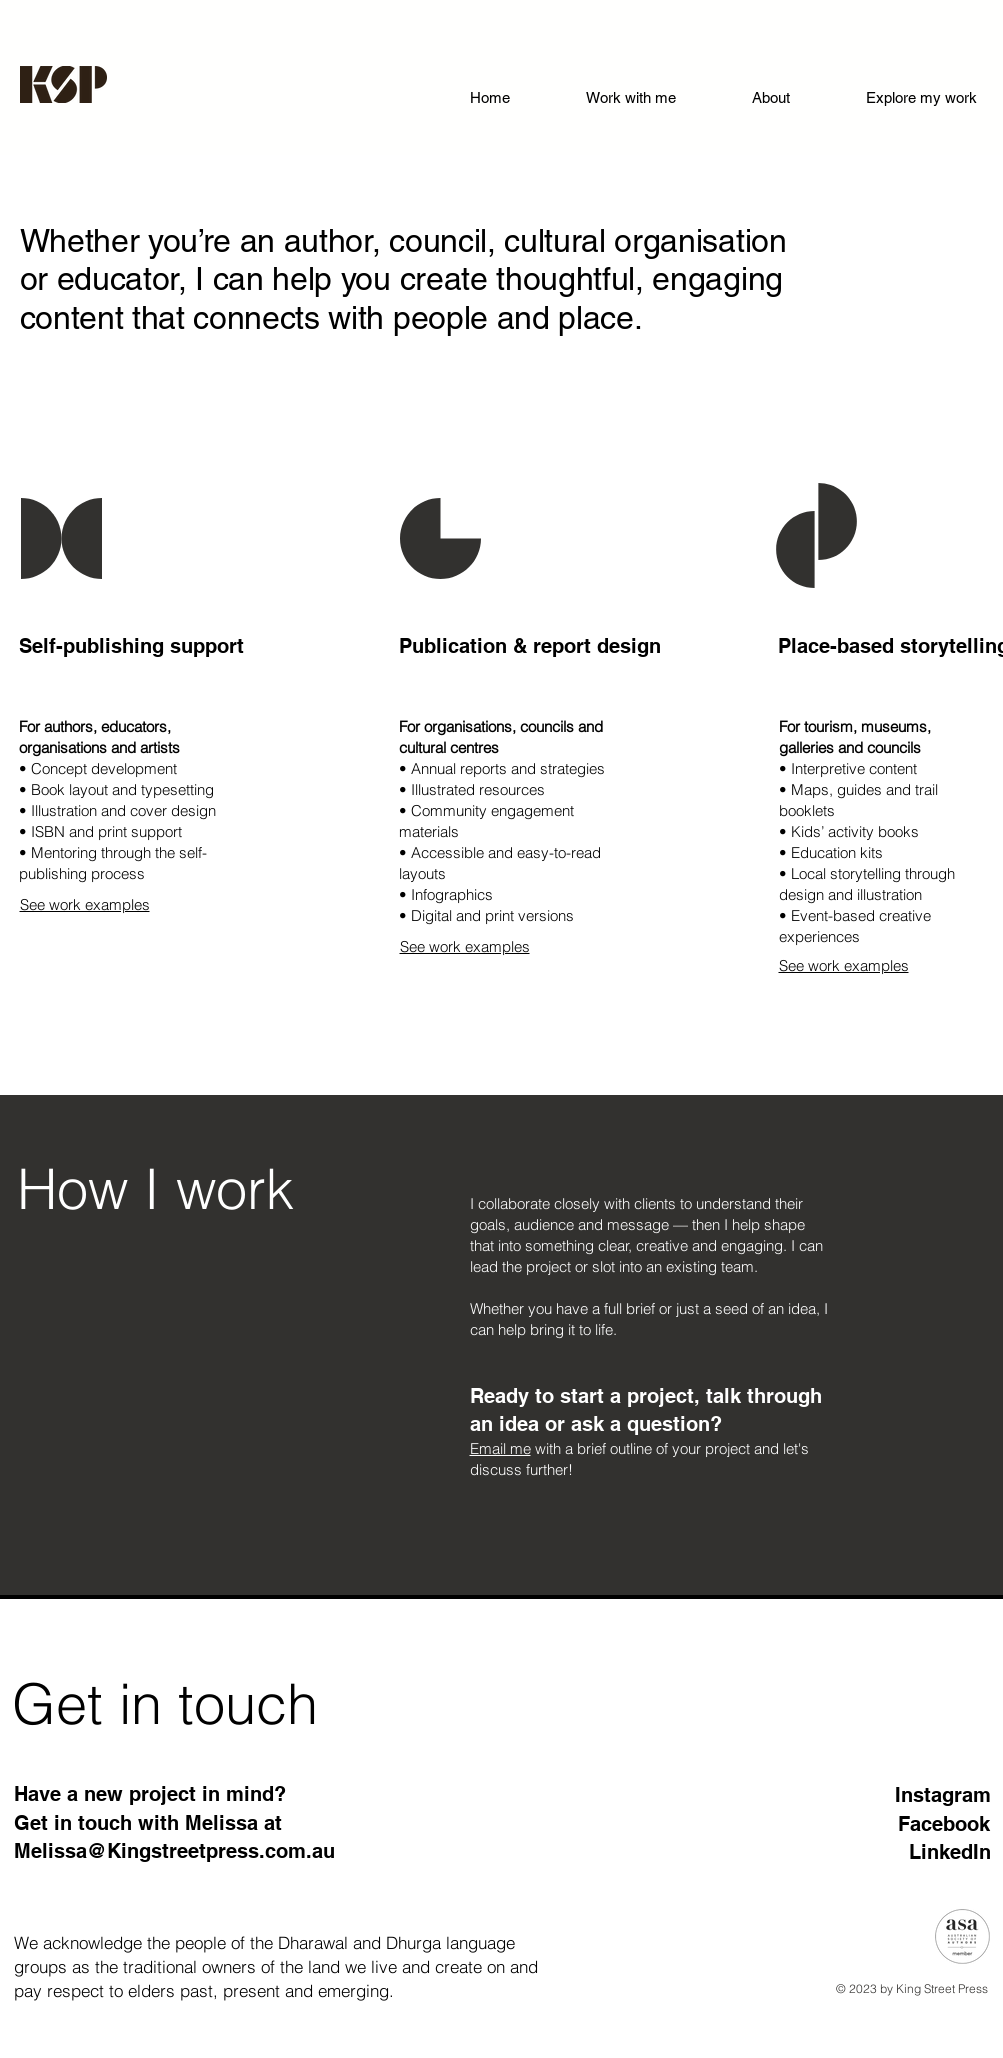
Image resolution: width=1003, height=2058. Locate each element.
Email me (500, 1448)
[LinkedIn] (920, 1851)
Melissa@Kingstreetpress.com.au (174, 1851)
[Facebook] (919, 1823)
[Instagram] (920, 1794)
